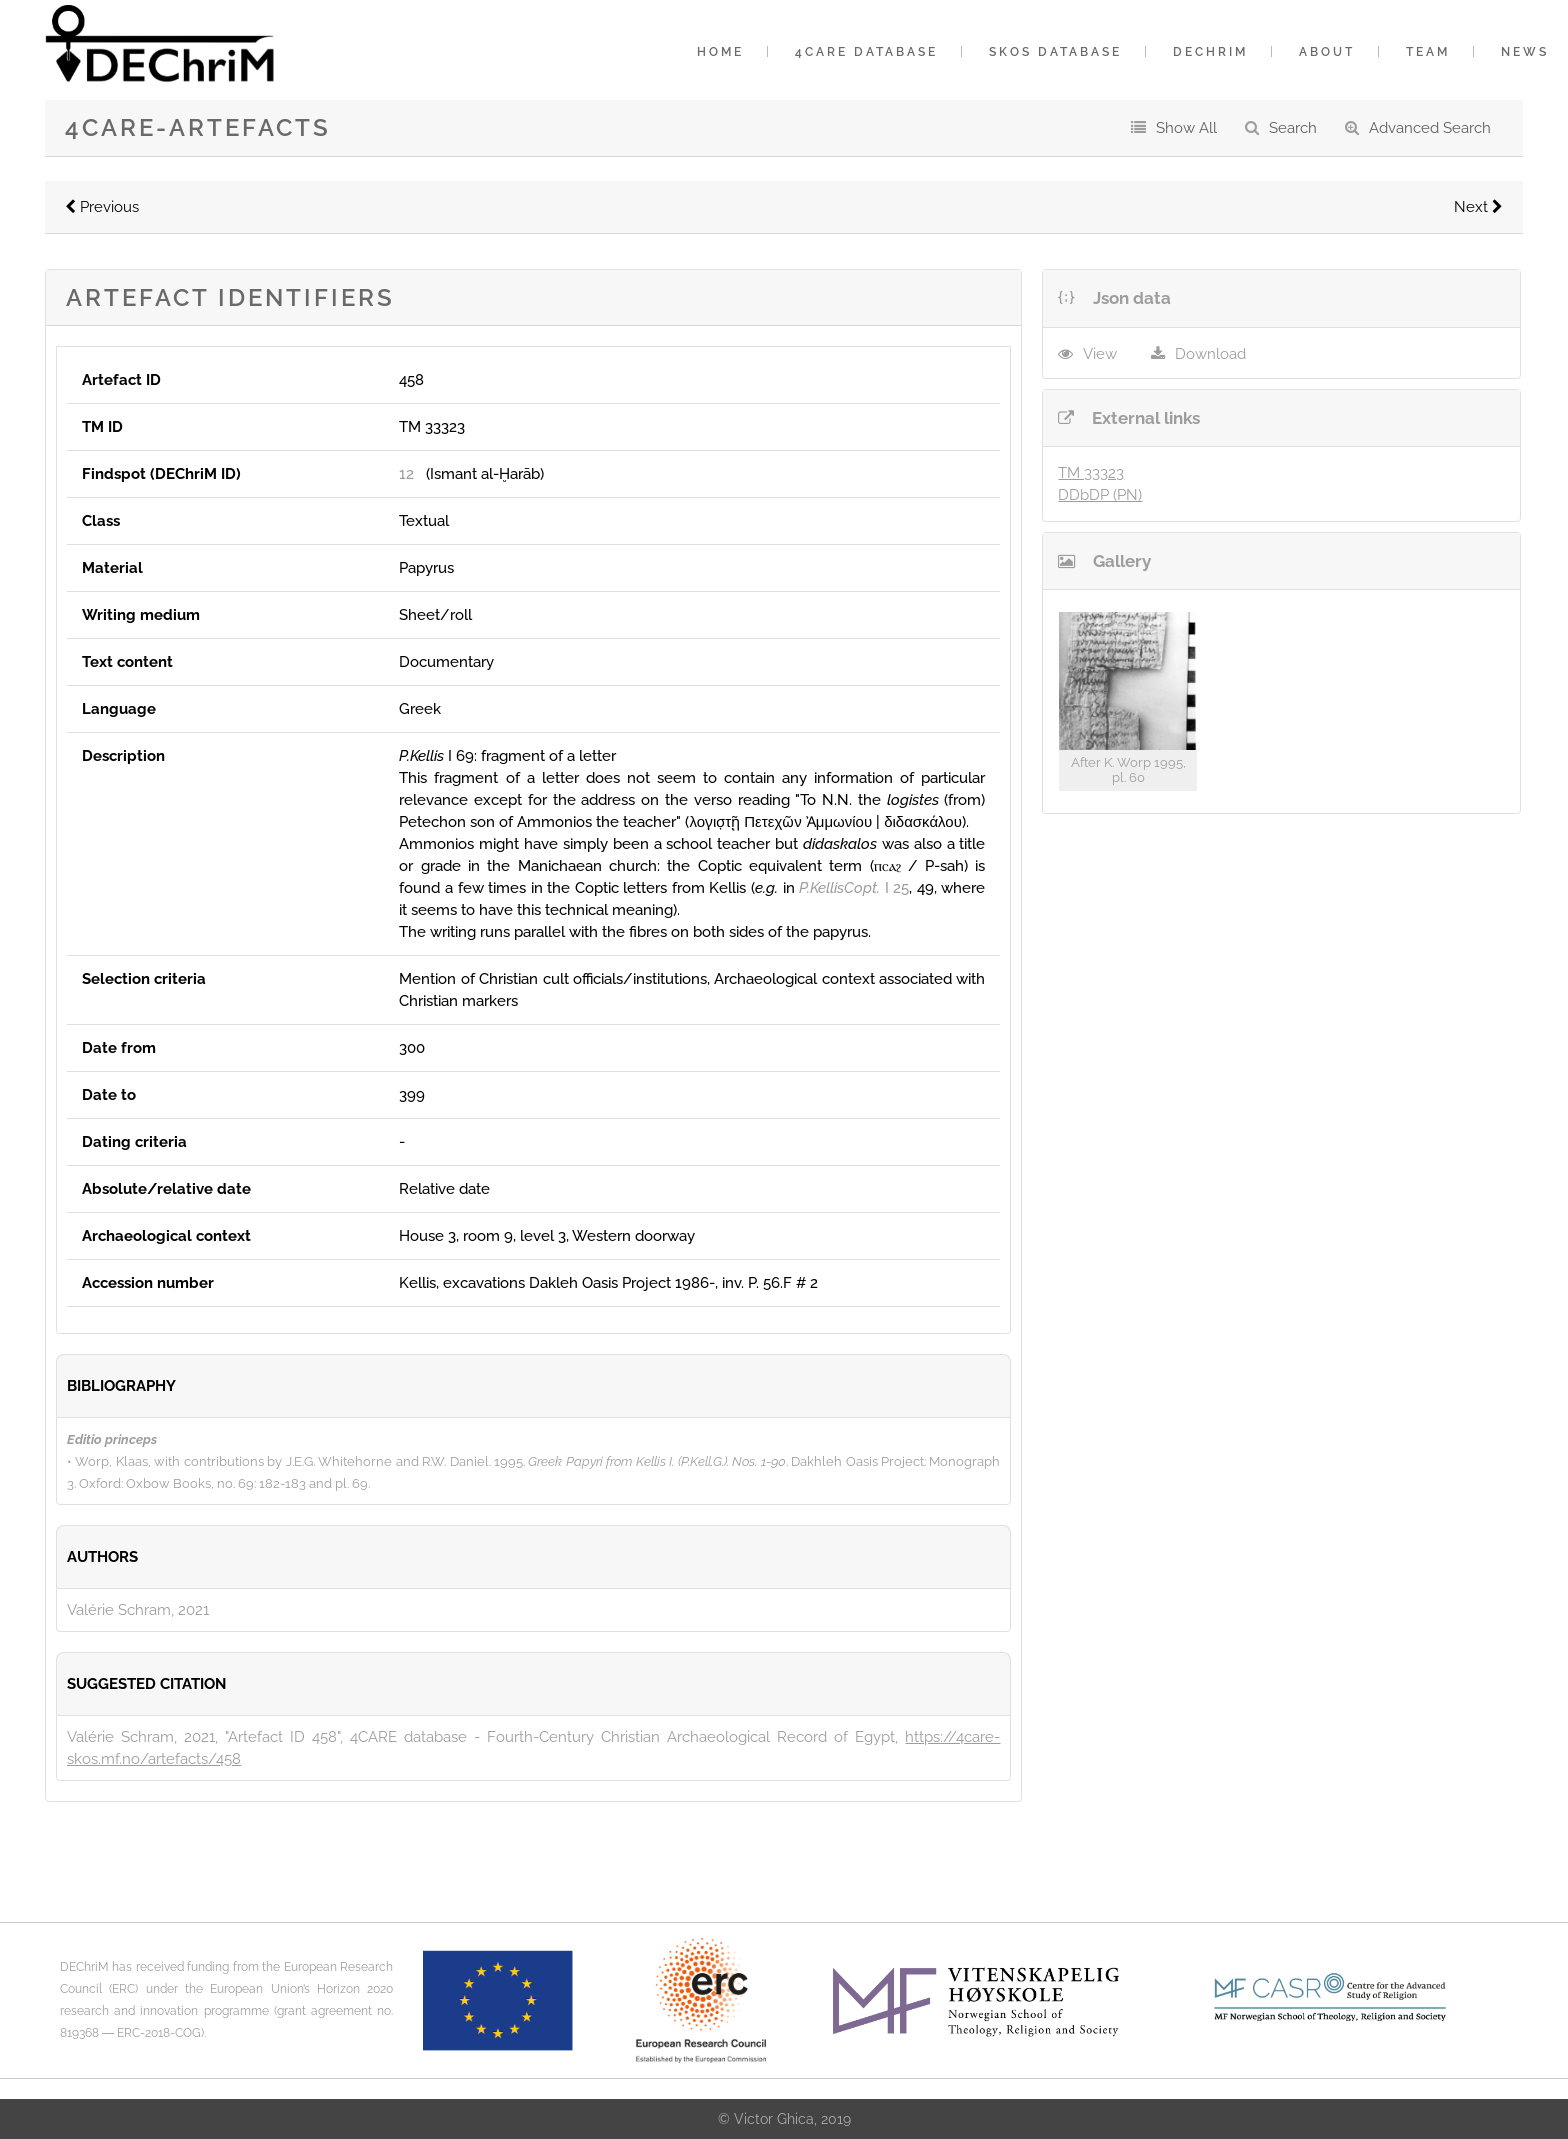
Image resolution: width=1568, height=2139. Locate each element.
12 (406, 474)
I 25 (854, 888)
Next (1478, 207)
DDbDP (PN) (1100, 495)
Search (1293, 128)
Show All (1186, 128)
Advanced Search (1430, 128)
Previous (102, 207)
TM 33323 (1091, 473)
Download (1210, 354)
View (1100, 354)
